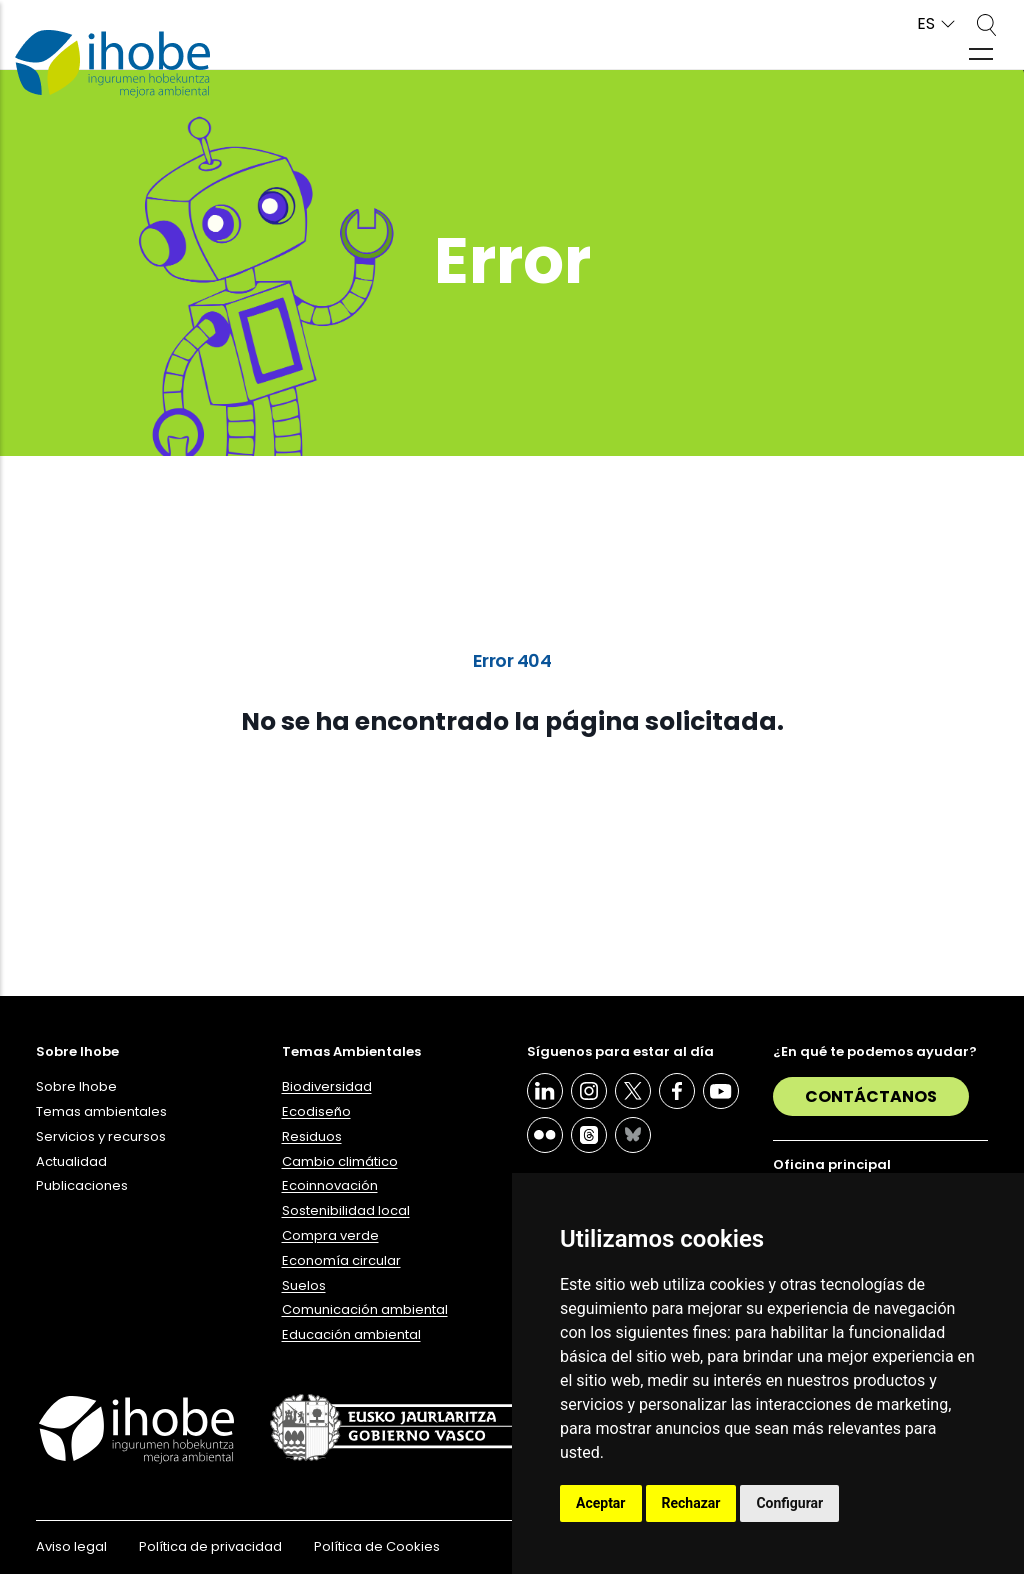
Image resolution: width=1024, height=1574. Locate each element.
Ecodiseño (316, 1111)
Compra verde (330, 1235)
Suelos (304, 1285)
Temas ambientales (101, 1111)
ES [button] (926, 24)
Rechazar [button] (691, 1503)
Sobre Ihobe (76, 1086)
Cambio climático (340, 1161)
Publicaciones (82, 1185)
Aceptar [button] (601, 1503)
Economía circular (341, 1260)
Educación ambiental (351, 1334)
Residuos (312, 1136)
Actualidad (71, 1161)
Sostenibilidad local (346, 1210)
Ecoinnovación (330, 1185)
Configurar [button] (789, 1503)
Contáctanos (871, 1096)
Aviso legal (71, 1546)
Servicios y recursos (101, 1136)
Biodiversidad (327, 1086)
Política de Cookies (377, 1546)
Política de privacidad (210, 1546)
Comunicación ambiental (365, 1309)
